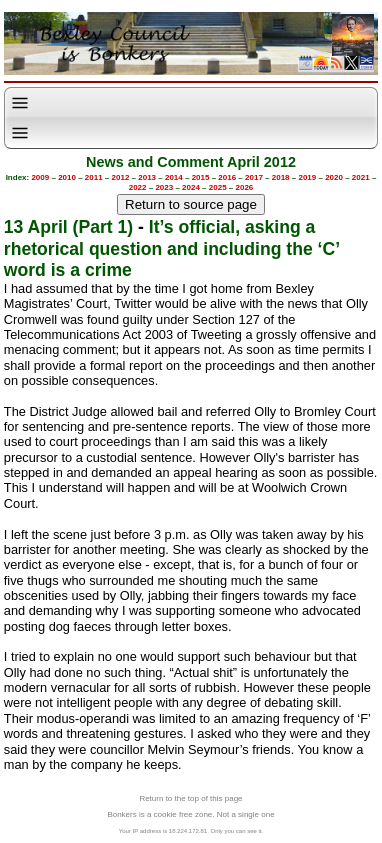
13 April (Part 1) (68, 227)
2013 (147, 177)
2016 (227, 177)
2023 (164, 187)
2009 (40, 177)
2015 (201, 177)
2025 (218, 187)
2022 (138, 187)
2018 (281, 177)
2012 (121, 177)
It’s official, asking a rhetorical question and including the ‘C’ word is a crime (171, 248)
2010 (67, 177)
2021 (361, 177)
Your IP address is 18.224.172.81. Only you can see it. (191, 831)
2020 (334, 177)
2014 (174, 177)
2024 (191, 187)
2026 (245, 187)
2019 (307, 177)
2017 (254, 177)
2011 (94, 177)
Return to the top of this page (190, 798)
